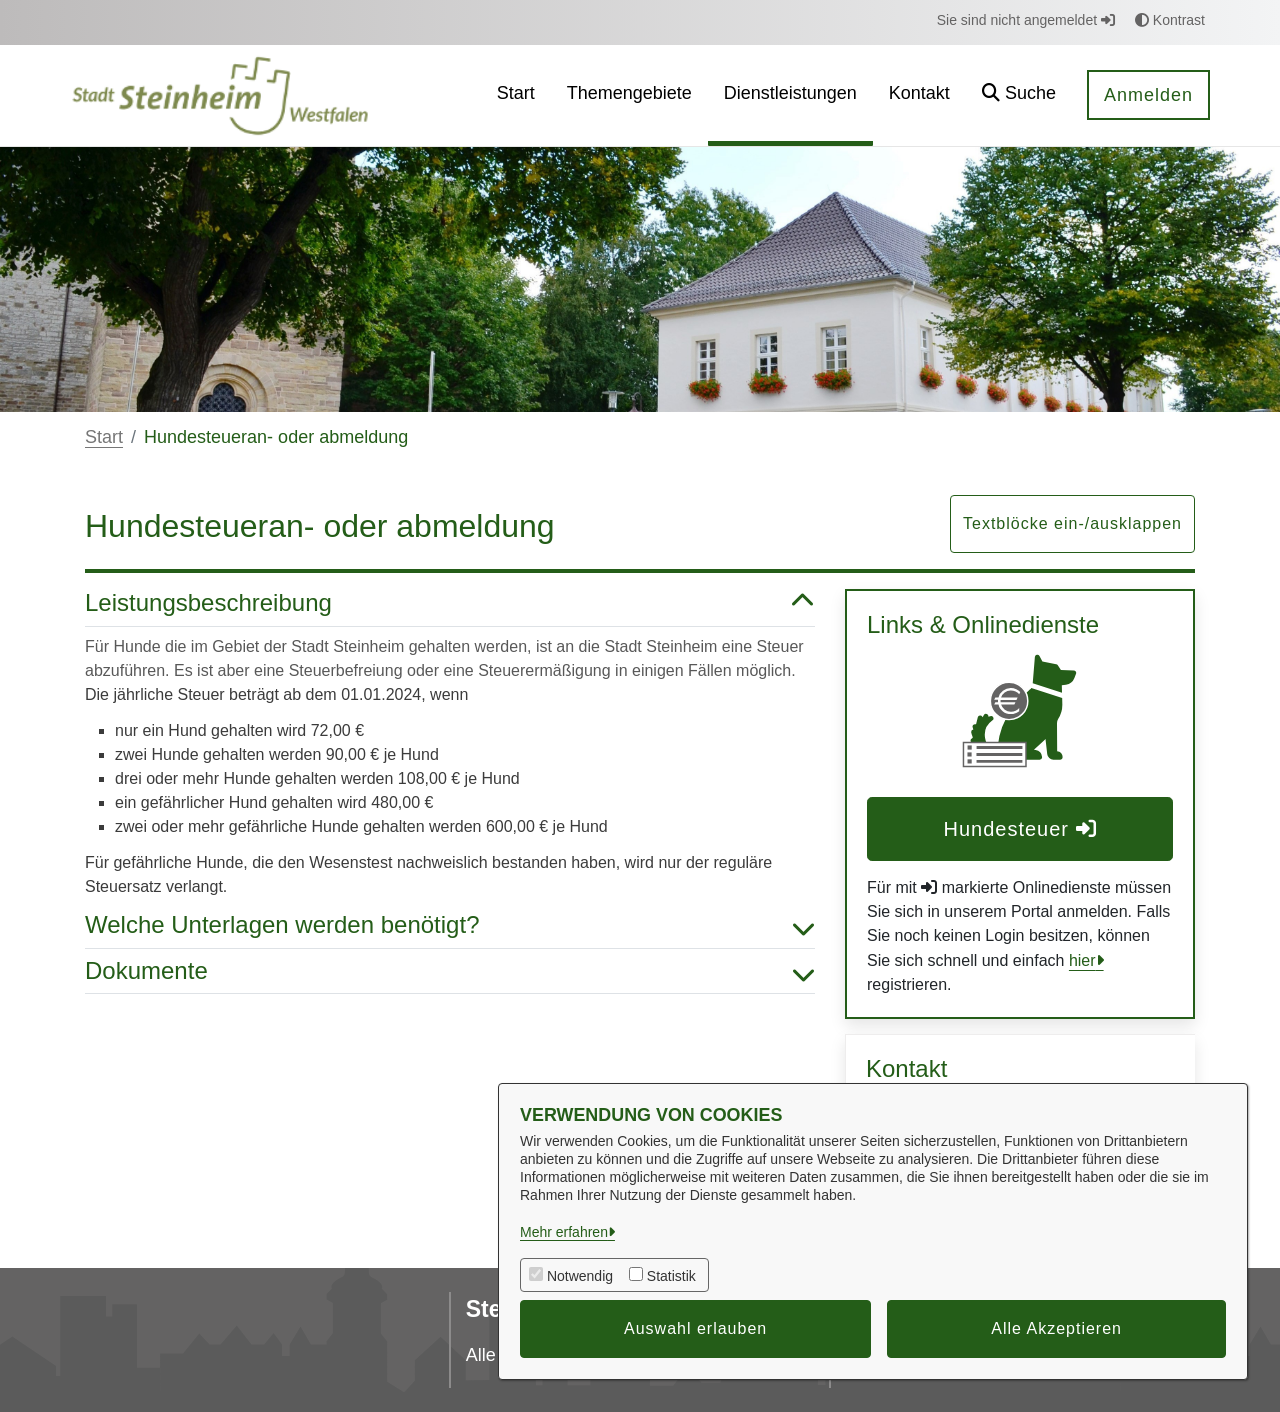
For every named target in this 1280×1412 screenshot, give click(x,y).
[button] (1019, 95)
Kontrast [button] (1170, 20)
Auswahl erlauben (695, 1328)
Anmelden (1148, 95)
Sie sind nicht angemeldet (1026, 20)
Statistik (671, 1276)
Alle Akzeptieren (1056, 1328)
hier (1082, 960)
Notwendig (580, 1276)
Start (104, 437)
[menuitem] (516, 95)
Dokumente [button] (450, 971)
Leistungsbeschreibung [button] (450, 603)
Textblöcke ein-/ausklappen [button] (1072, 523)
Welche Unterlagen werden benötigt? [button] (450, 925)
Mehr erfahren (564, 1232)
